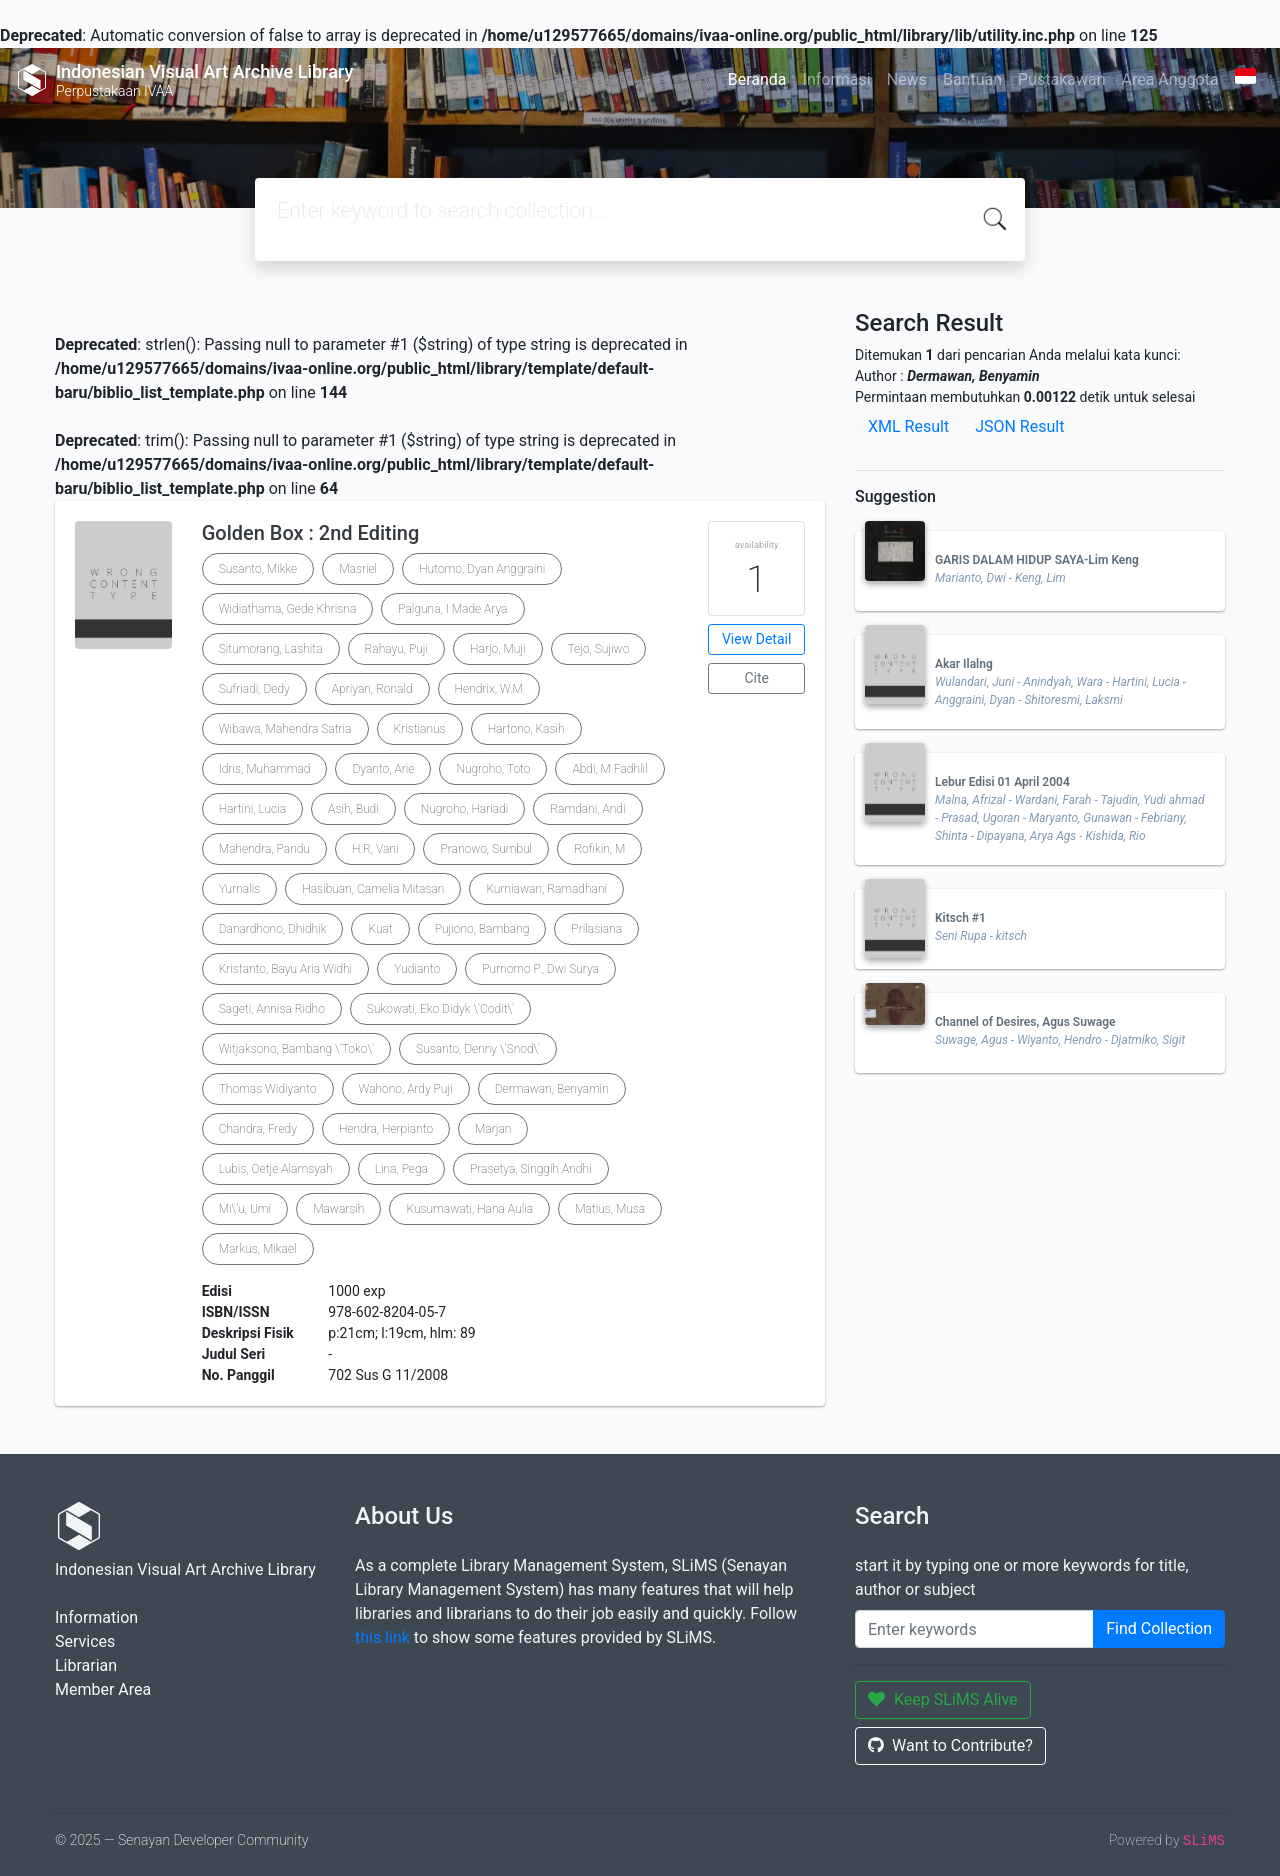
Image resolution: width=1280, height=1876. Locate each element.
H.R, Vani (375, 849)
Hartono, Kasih (526, 729)
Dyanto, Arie (383, 769)
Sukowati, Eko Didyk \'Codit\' (440, 1009)
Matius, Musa (610, 1209)
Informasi (837, 79)
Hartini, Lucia (252, 809)
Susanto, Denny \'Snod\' (478, 1049)
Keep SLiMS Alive (943, 1699)
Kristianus (420, 729)
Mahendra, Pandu (264, 849)
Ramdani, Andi (587, 809)
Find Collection (1159, 1628)
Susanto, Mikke (258, 569)
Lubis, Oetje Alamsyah (276, 1169)
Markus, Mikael (258, 1249)
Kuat (380, 929)
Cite (756, 678)
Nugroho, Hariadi (465, 809)
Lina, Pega (401, 1169)
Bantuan (972, 79)
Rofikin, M (599, 849)
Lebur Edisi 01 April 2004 (1002, 782)
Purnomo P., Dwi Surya (540, 969)
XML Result (908, 426)
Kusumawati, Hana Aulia (469, 1209)
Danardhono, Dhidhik (273, 929)
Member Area (103, 1689)
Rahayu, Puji (397, 649)
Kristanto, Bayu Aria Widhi (286, 969)
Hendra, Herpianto (386, 1129)
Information (96, 1617)
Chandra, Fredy (258, 1129)
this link (382, 1637)
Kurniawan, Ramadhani (546, 889)
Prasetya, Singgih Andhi (531, 1169)
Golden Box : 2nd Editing (311, 533)
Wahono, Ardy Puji (406, 1089)
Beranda (757, 79)
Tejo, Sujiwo (599, 649)
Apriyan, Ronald (372, 689)
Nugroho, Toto (493, 769)
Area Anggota (1170, 79)
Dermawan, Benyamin (552, 1089)
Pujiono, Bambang (482, 929)
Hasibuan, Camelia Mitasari (373, 889)
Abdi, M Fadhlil (609, 769)
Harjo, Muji (497, 649)
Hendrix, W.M (489, 689)
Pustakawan (1061, 79)
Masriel (358, 569)
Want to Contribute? (950, 1745)
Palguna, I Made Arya (452, 609)
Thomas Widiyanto (268, 1089)
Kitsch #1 (960, 918)
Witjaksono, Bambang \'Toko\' (296, 1049)
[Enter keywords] (974, 1629)
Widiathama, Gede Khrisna (288, 609)
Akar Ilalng (964, 664)
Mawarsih (338, 1209)
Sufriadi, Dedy (254, 689)
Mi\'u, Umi (245, 1209)
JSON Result (1019, 426)
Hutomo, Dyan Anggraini (482, 569)
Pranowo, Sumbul (486, 849)
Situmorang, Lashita (271, 649)
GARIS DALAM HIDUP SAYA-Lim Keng (1037, 560)
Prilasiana (596, 929)
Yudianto (417, 969)
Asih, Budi (353, 809)
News (907, 79)
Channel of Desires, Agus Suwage (1025, 1022)
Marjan (493, 1129)
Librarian (86, 1665)
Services (85, 1641)
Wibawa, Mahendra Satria (285, 729)
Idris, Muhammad (265, 769)
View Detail (756, 639)
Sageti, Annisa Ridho (272, 1009)
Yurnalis (240, 889)
